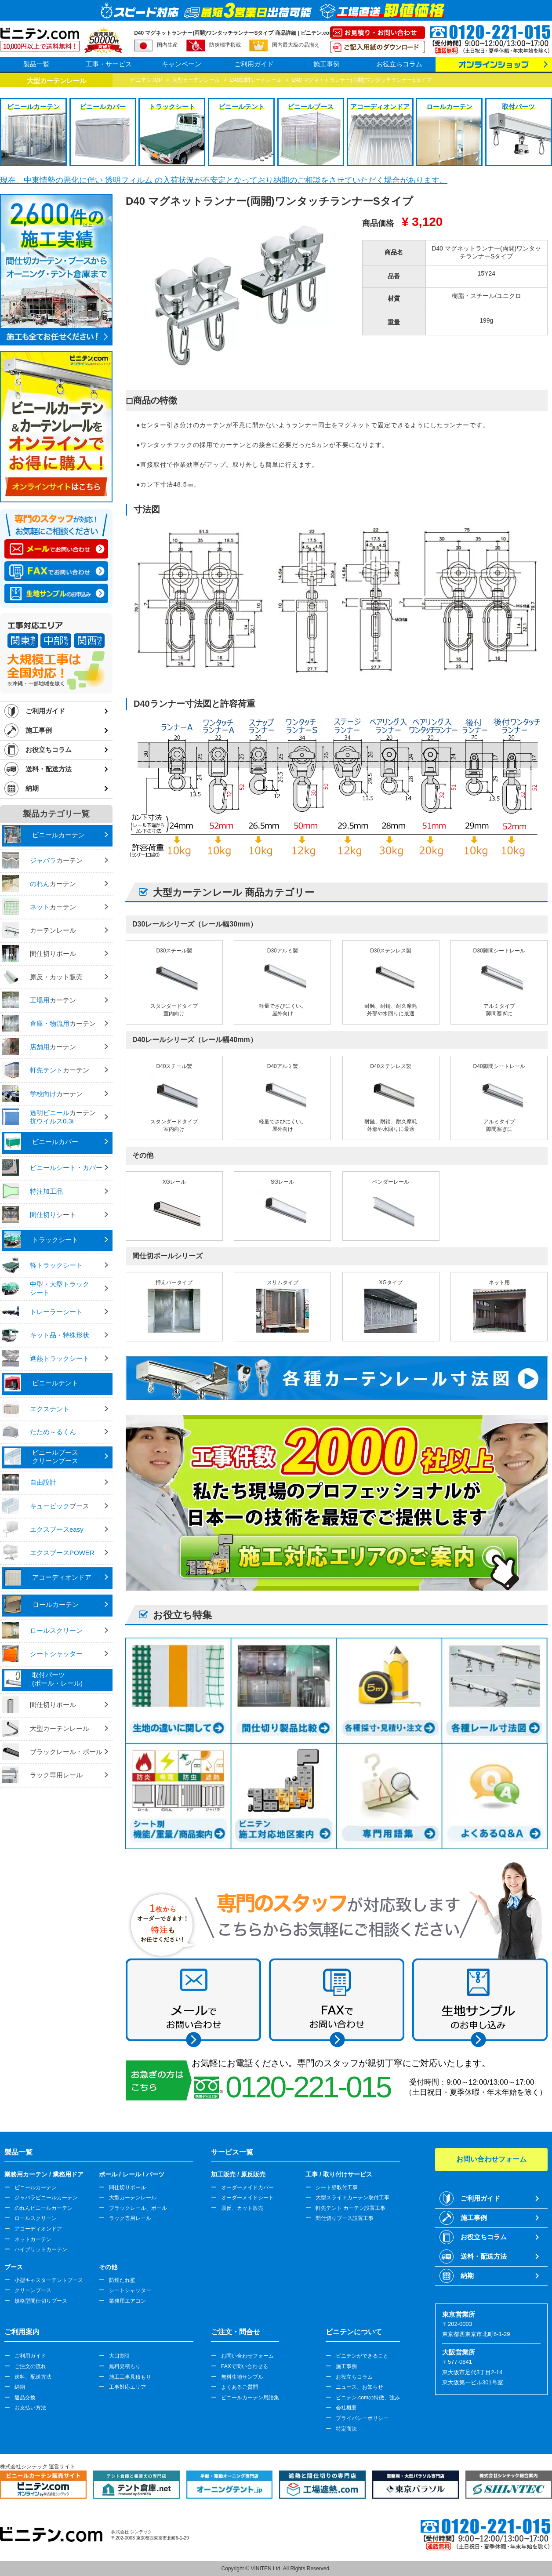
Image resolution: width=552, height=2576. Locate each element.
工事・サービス (109, 64)
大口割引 (119, 2356)
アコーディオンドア (38, 2229)
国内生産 (167, 45)
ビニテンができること (362, 2356)
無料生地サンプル (242, 2377)
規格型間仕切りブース (41, 2301)
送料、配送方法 (33, 2377)
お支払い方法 (30, 2408)
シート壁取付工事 (337, 2187)
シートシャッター (130, 2290)
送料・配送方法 (48, 769)
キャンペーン (181, 64)
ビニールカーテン (36, 2187)
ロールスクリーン (36, 2218)
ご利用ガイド (254, 64)
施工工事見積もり (130, 2377)
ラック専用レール (130, 2218)
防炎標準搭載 (225, 45)
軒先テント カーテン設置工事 (350, 2208)
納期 (32, 788)
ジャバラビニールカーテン (46, 2198)
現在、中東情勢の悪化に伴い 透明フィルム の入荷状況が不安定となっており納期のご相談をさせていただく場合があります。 (223, 180)
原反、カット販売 (242, 2208)
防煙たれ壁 (122, 2280)
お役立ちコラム (399, 64)
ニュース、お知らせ (359, 2387)
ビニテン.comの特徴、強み (368, 2397)
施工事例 (326, 64)
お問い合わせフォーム (247, 2356)
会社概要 (346, 2408)
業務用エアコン (127, 2301)
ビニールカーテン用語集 (250, 2397)
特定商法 (346, 2429)
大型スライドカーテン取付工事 (352, 2198)
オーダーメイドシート (247, 2198)
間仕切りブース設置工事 (345, 2218)
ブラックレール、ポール (138, 2208)
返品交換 (25, 2397)
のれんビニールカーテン (44, 2208)
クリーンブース (33, 2290)
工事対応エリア (127, 2387)
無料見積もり (125, 2366)
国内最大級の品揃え (296, 45)
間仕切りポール (127, 2187)
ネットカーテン (33, 2239)
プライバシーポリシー (362, 2418)
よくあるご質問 (239, 2387)
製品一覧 (36, 64)
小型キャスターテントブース (49, 2280)
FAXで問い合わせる (244, 2366)
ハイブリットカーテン (41, 2249)
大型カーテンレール (132, 2198)
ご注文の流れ (30, 2366)
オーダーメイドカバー (247, 2187)
